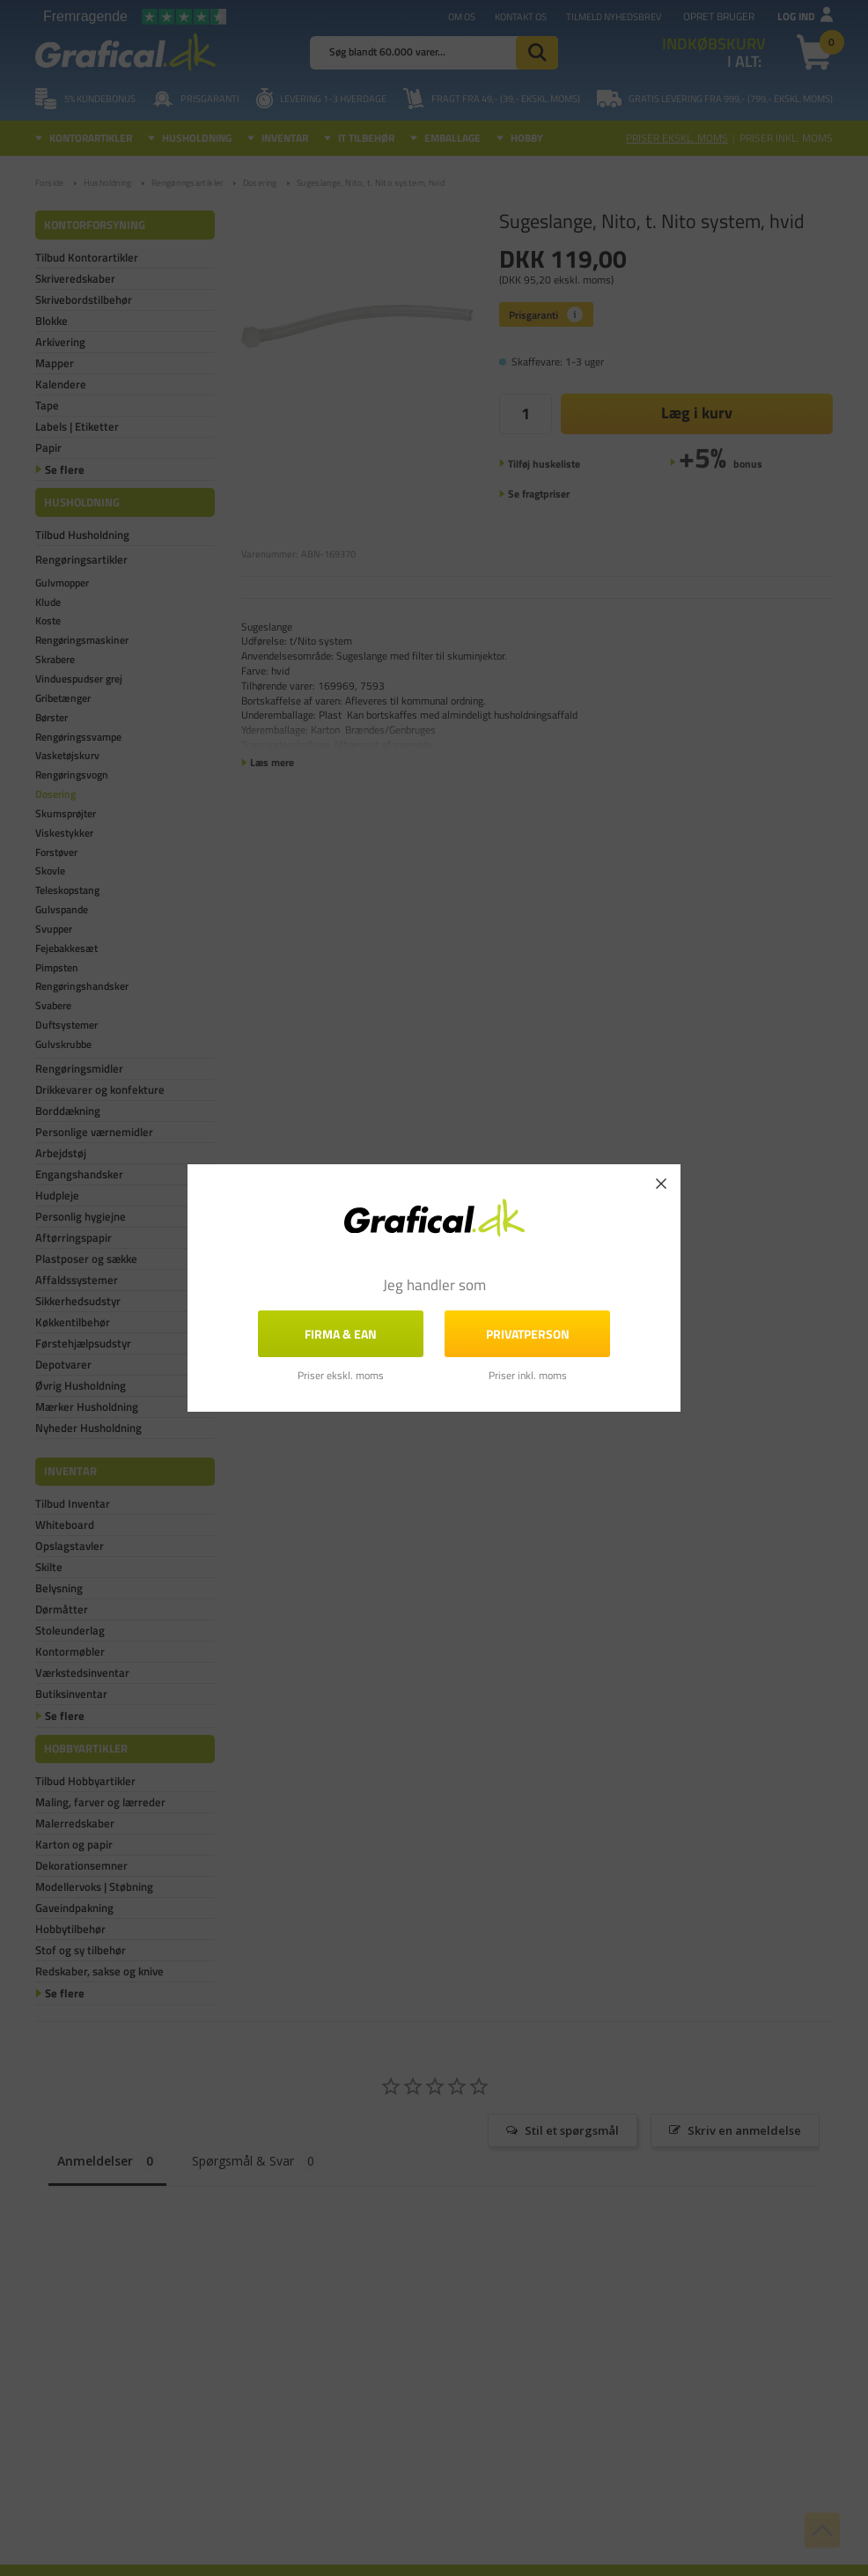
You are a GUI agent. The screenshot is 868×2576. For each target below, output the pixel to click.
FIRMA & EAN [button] (341, 1334)
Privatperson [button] (528, 1334)
